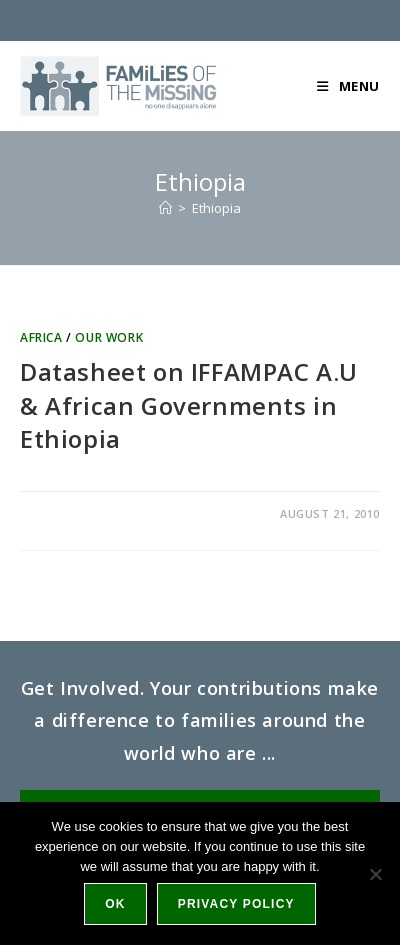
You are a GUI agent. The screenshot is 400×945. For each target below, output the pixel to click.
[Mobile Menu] (348, 86)
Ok (115, 904)
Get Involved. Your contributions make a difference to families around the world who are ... (200, 720)
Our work (109, 337)
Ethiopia (216, 208)
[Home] (165, 208)
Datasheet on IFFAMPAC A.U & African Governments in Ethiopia (189, 405)
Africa (41, 337)
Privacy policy (236, 904)
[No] (375, 874)
